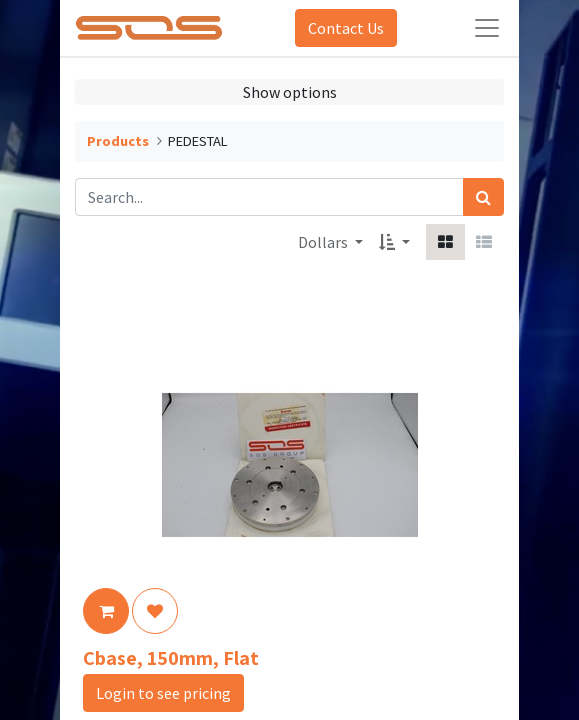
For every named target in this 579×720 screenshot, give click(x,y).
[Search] (483, 197)
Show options (290, 92)
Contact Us (346, 28)
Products (118, 141)
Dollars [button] (324, 242)
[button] (394, 242)
